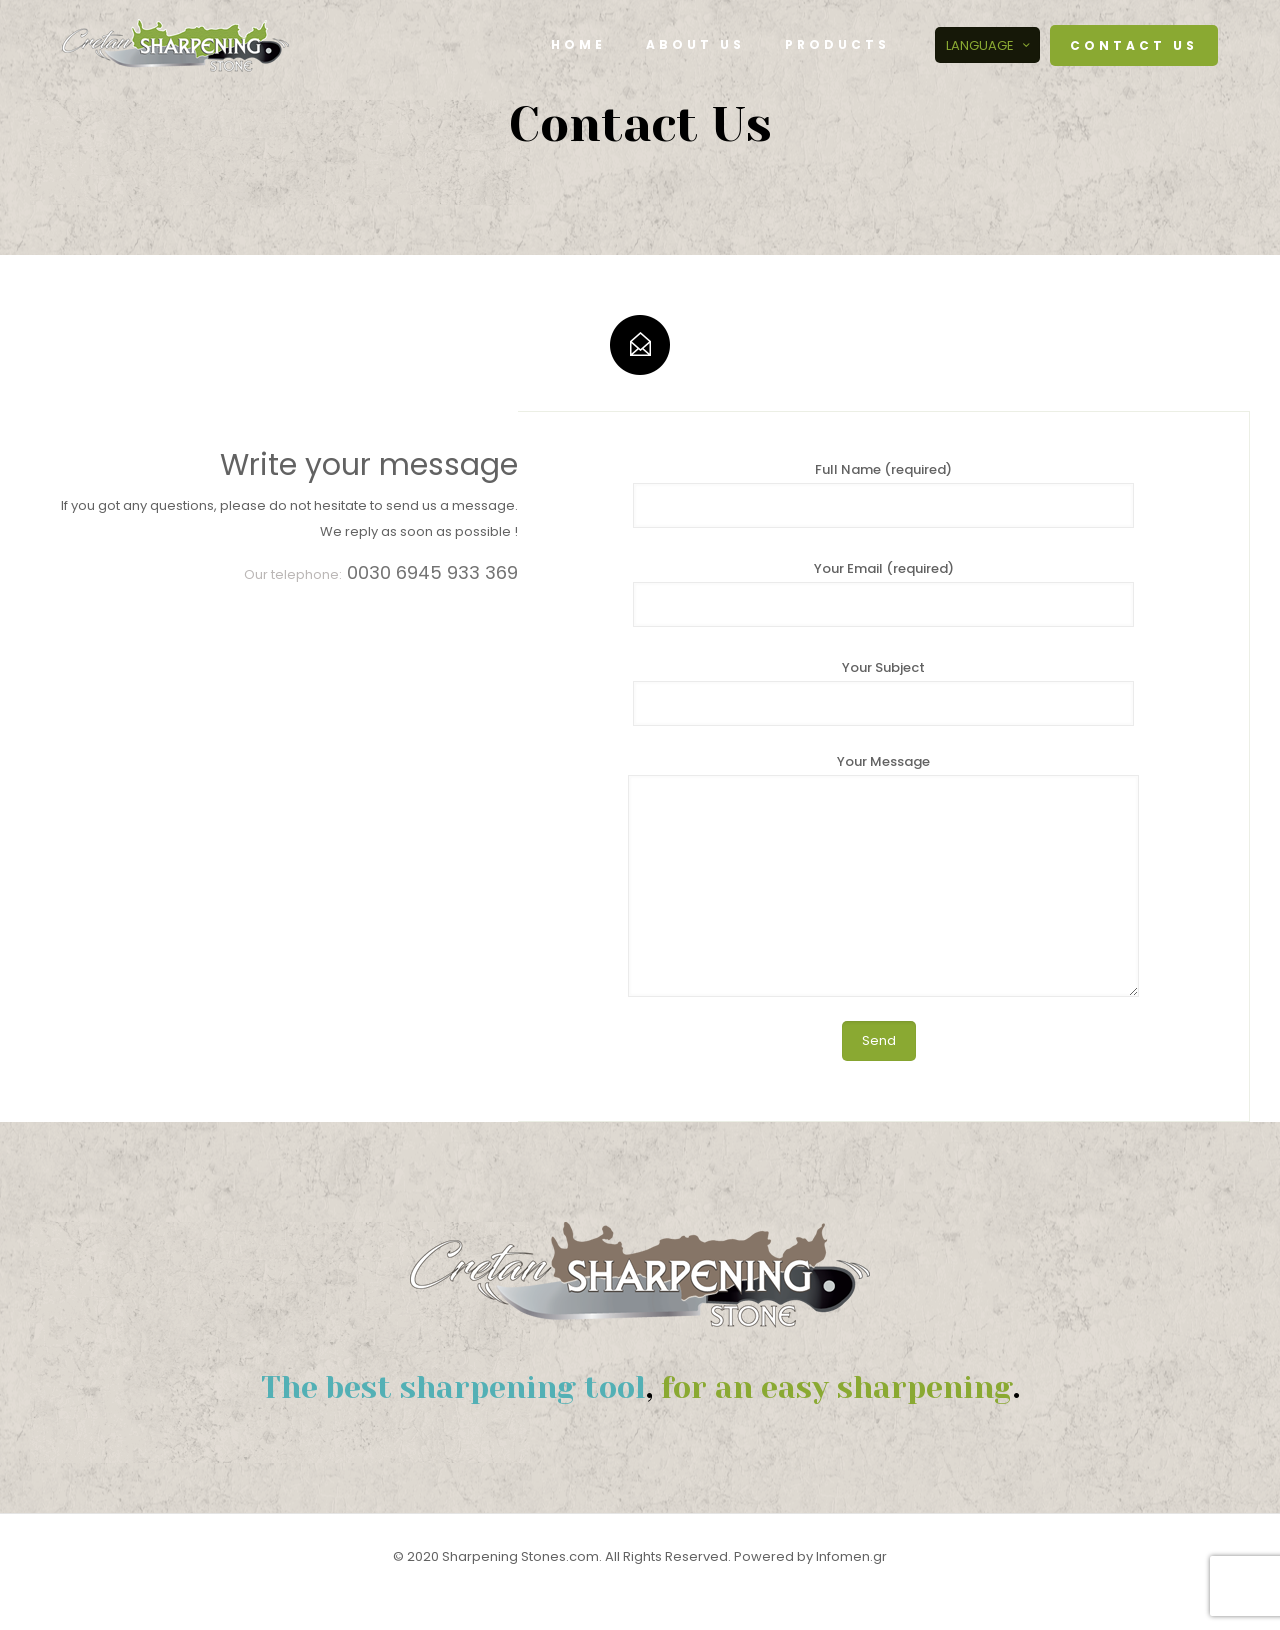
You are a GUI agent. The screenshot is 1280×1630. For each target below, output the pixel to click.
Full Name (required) (883, 494)
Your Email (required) (883, 593)
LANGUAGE (989, 45)
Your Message (883, 874)
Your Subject (883, 692)
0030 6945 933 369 (432, 572)
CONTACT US (1134, 45)
